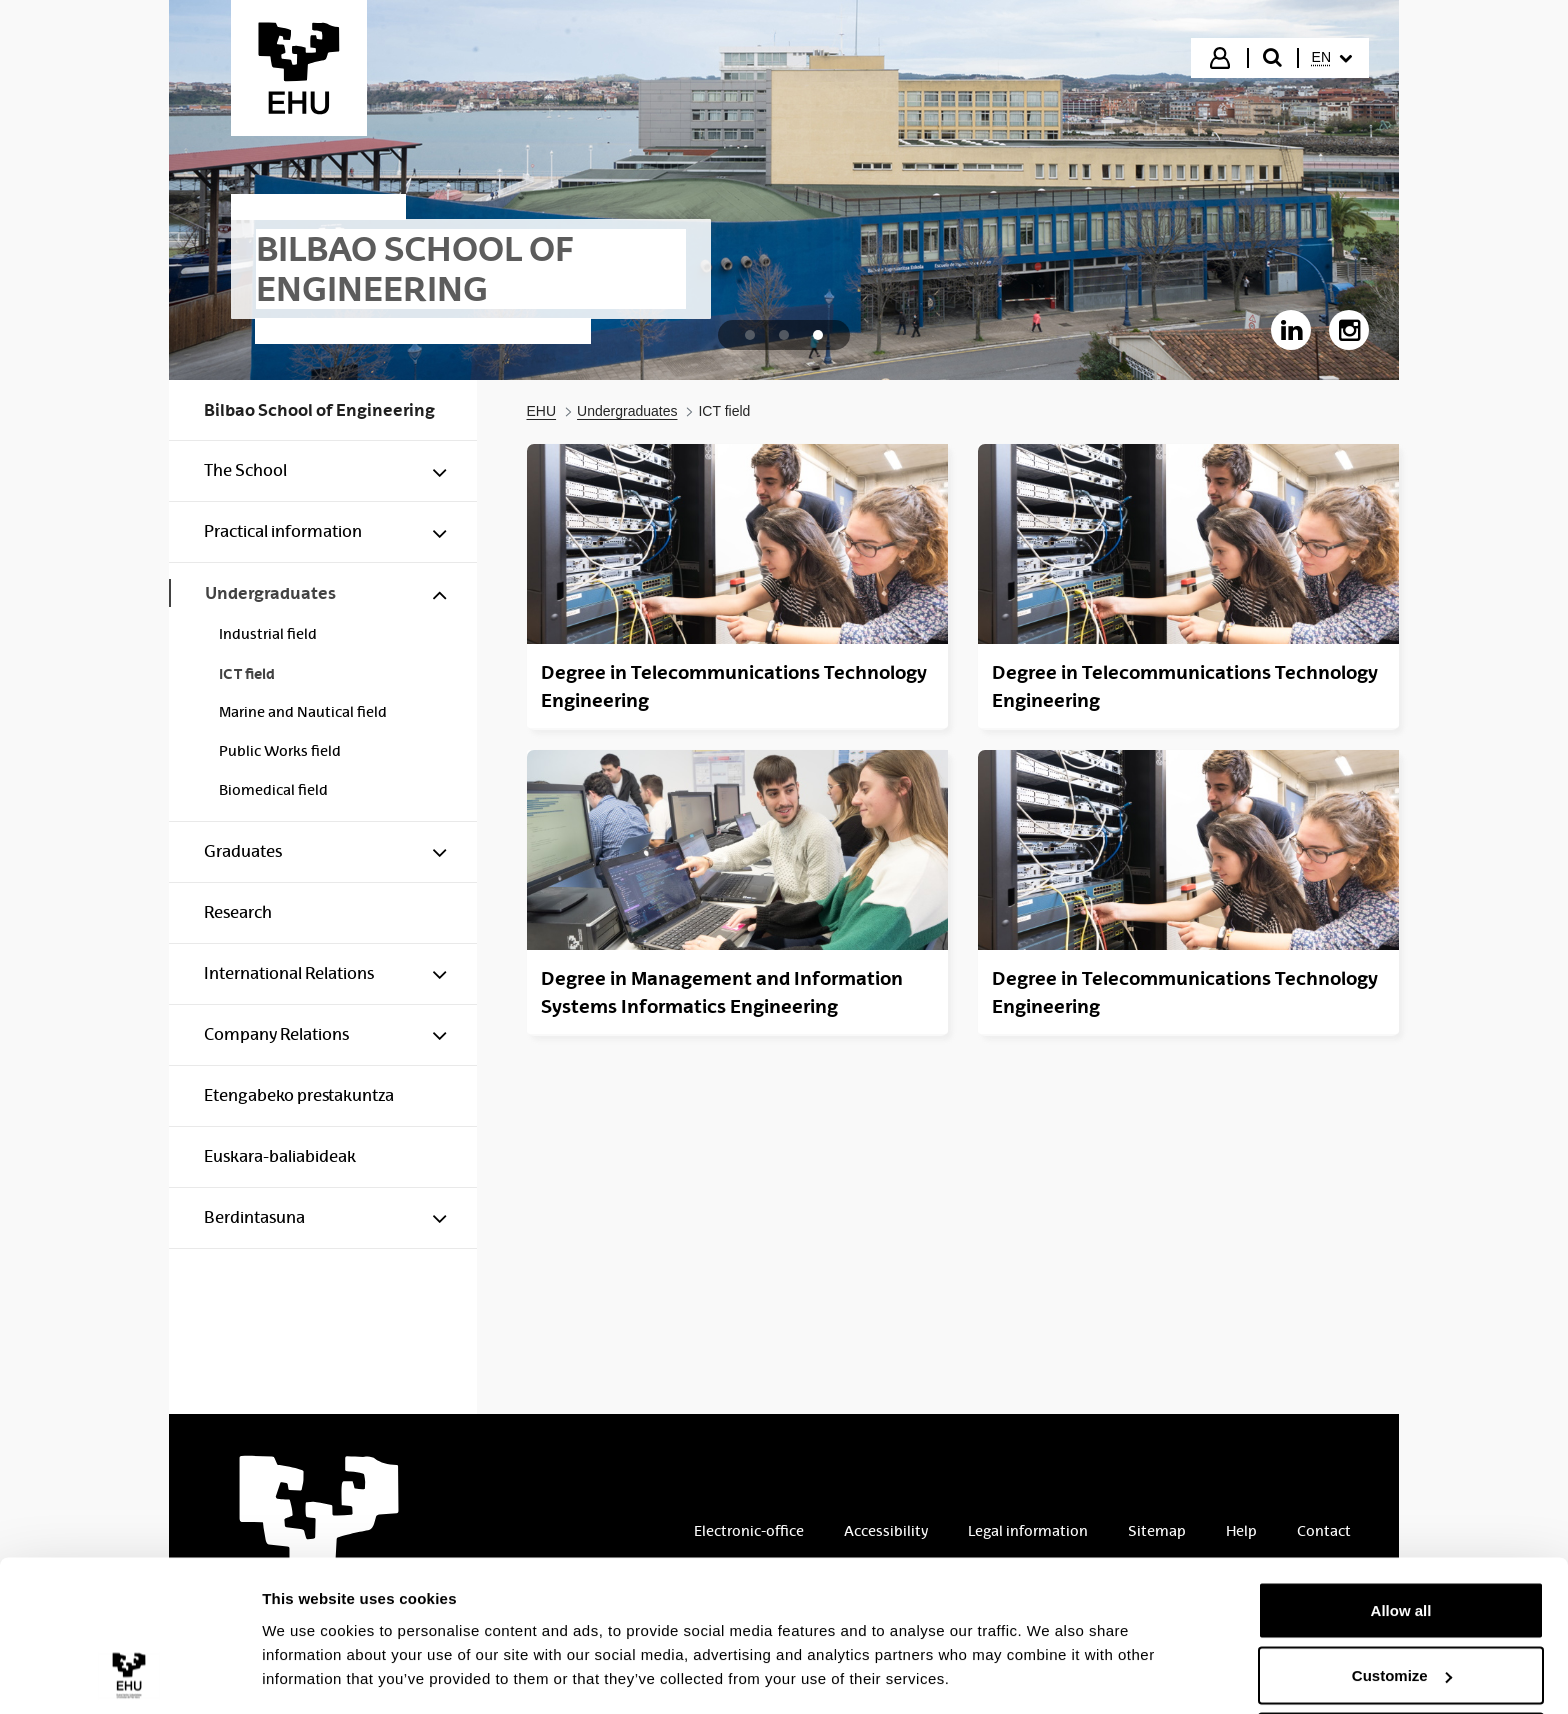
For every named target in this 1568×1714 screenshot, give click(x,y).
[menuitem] (1332, 58)
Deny (1401, 1660)
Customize (1402, 1595)
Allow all (1401, 1529)
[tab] (750, 335)
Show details (308, 1652)
